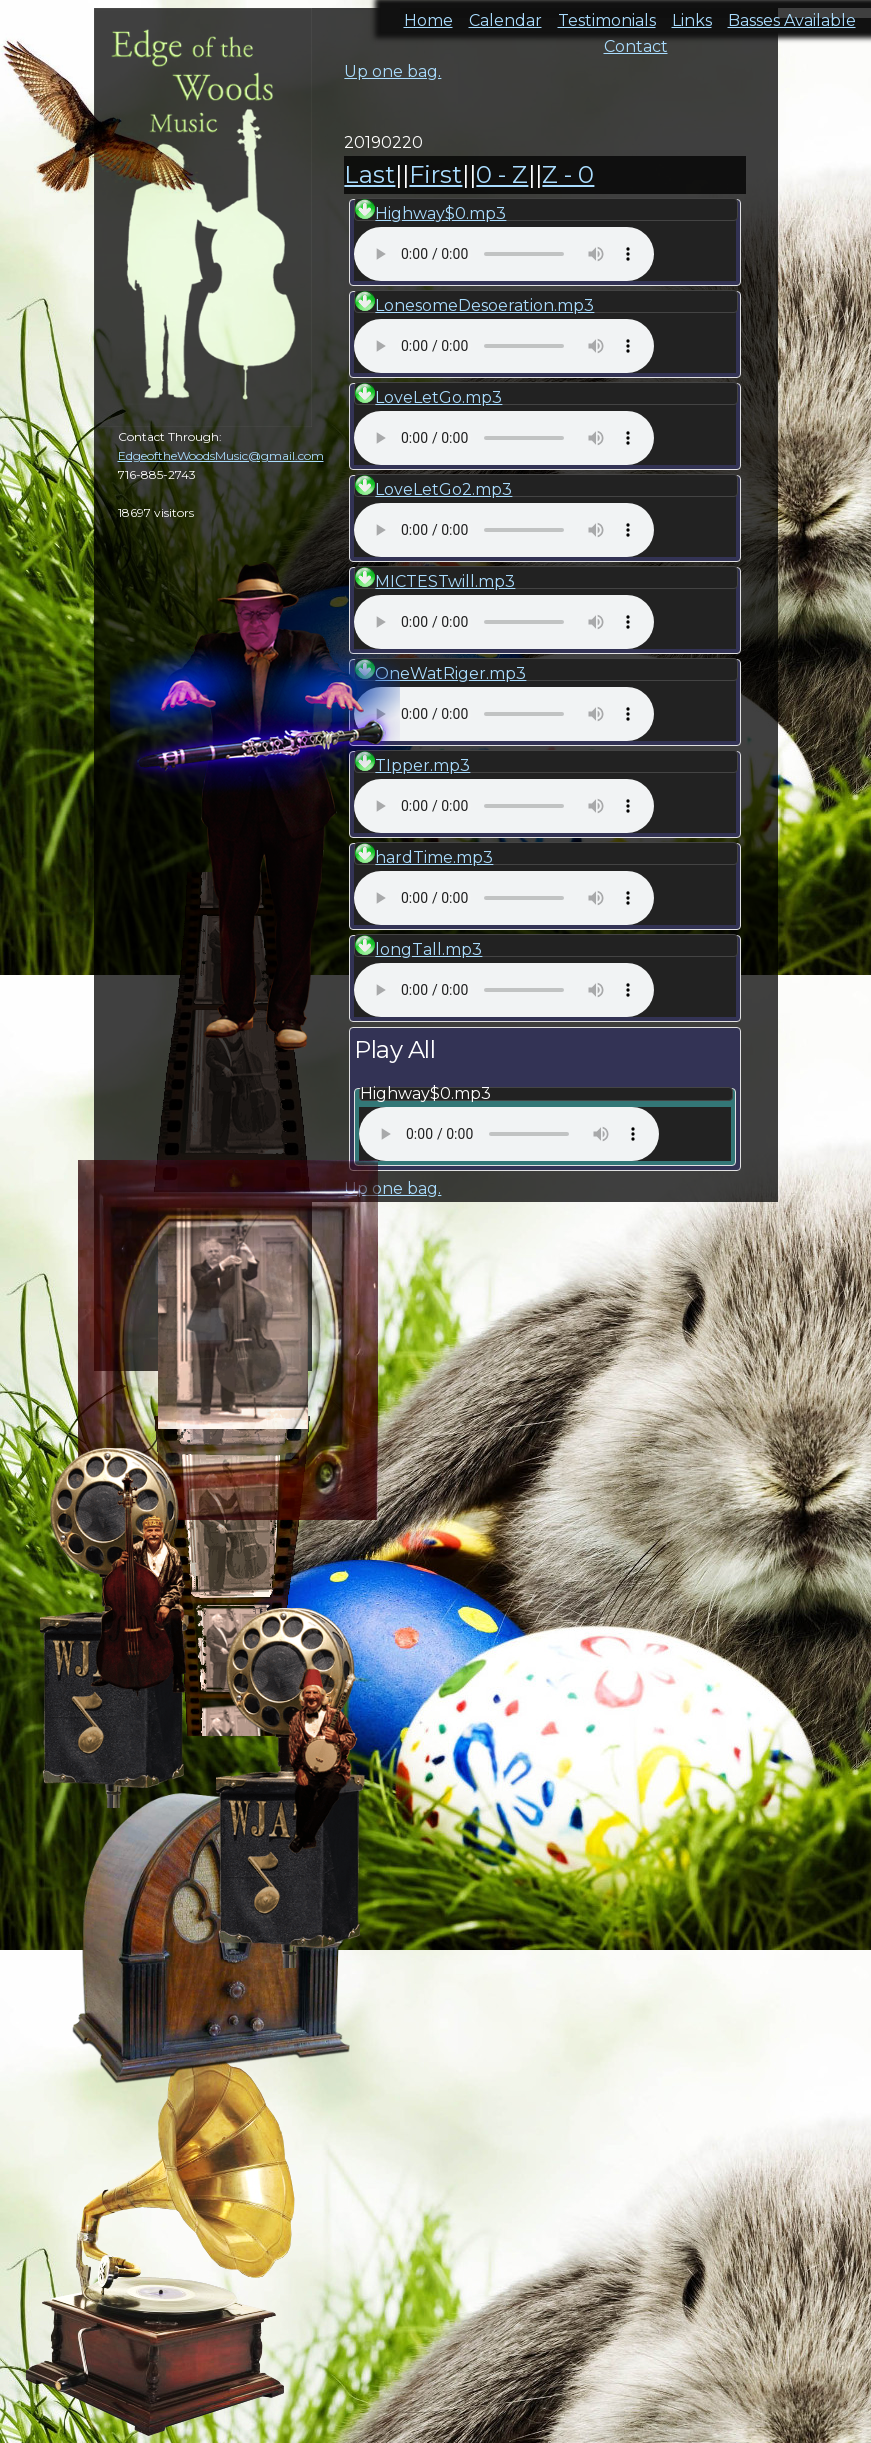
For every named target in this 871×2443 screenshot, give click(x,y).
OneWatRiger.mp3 (450, 673)
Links (692, 14)
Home (428, 14)
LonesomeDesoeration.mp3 (484, 305)
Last (369, 174)
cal (100, 130)
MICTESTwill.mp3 (445, 581)
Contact (636, 40)
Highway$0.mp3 (440, 213)
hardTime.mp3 (434, 857)
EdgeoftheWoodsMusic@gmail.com (221, 455)
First (435, 174)
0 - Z (502, 174)
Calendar (505, 14)
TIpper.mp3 (422, 765)
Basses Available (792, 14)
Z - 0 (568, 174)
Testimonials (607, 14)
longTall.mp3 (428, 949)
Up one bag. (392, 71)
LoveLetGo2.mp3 (443, 489)
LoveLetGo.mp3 (438, 397)
